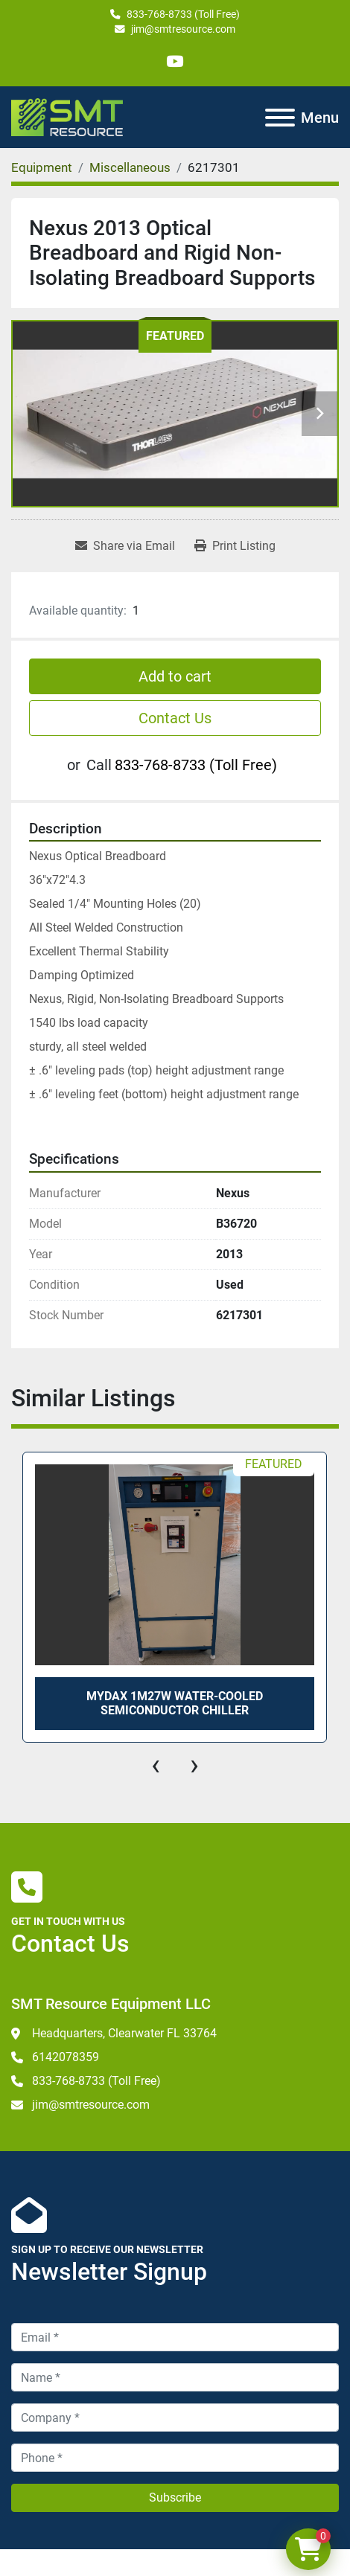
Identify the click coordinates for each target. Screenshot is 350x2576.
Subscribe (175, 2497)
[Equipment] (41, 167)
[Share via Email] (125, 546)
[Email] (175, 2337)
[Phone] (175, 2458)
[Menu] (280, 117)
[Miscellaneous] (130, 167)
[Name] (175, 2377)
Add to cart (175, 676)
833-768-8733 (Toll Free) (183, 14)
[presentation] (155, 1765)
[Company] (175, 2417)
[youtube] (174, 61)
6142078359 (65, 2057)
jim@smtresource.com (183, 29)
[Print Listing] (235, 546)
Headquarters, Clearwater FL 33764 (124, 2033)
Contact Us (175, 718)
